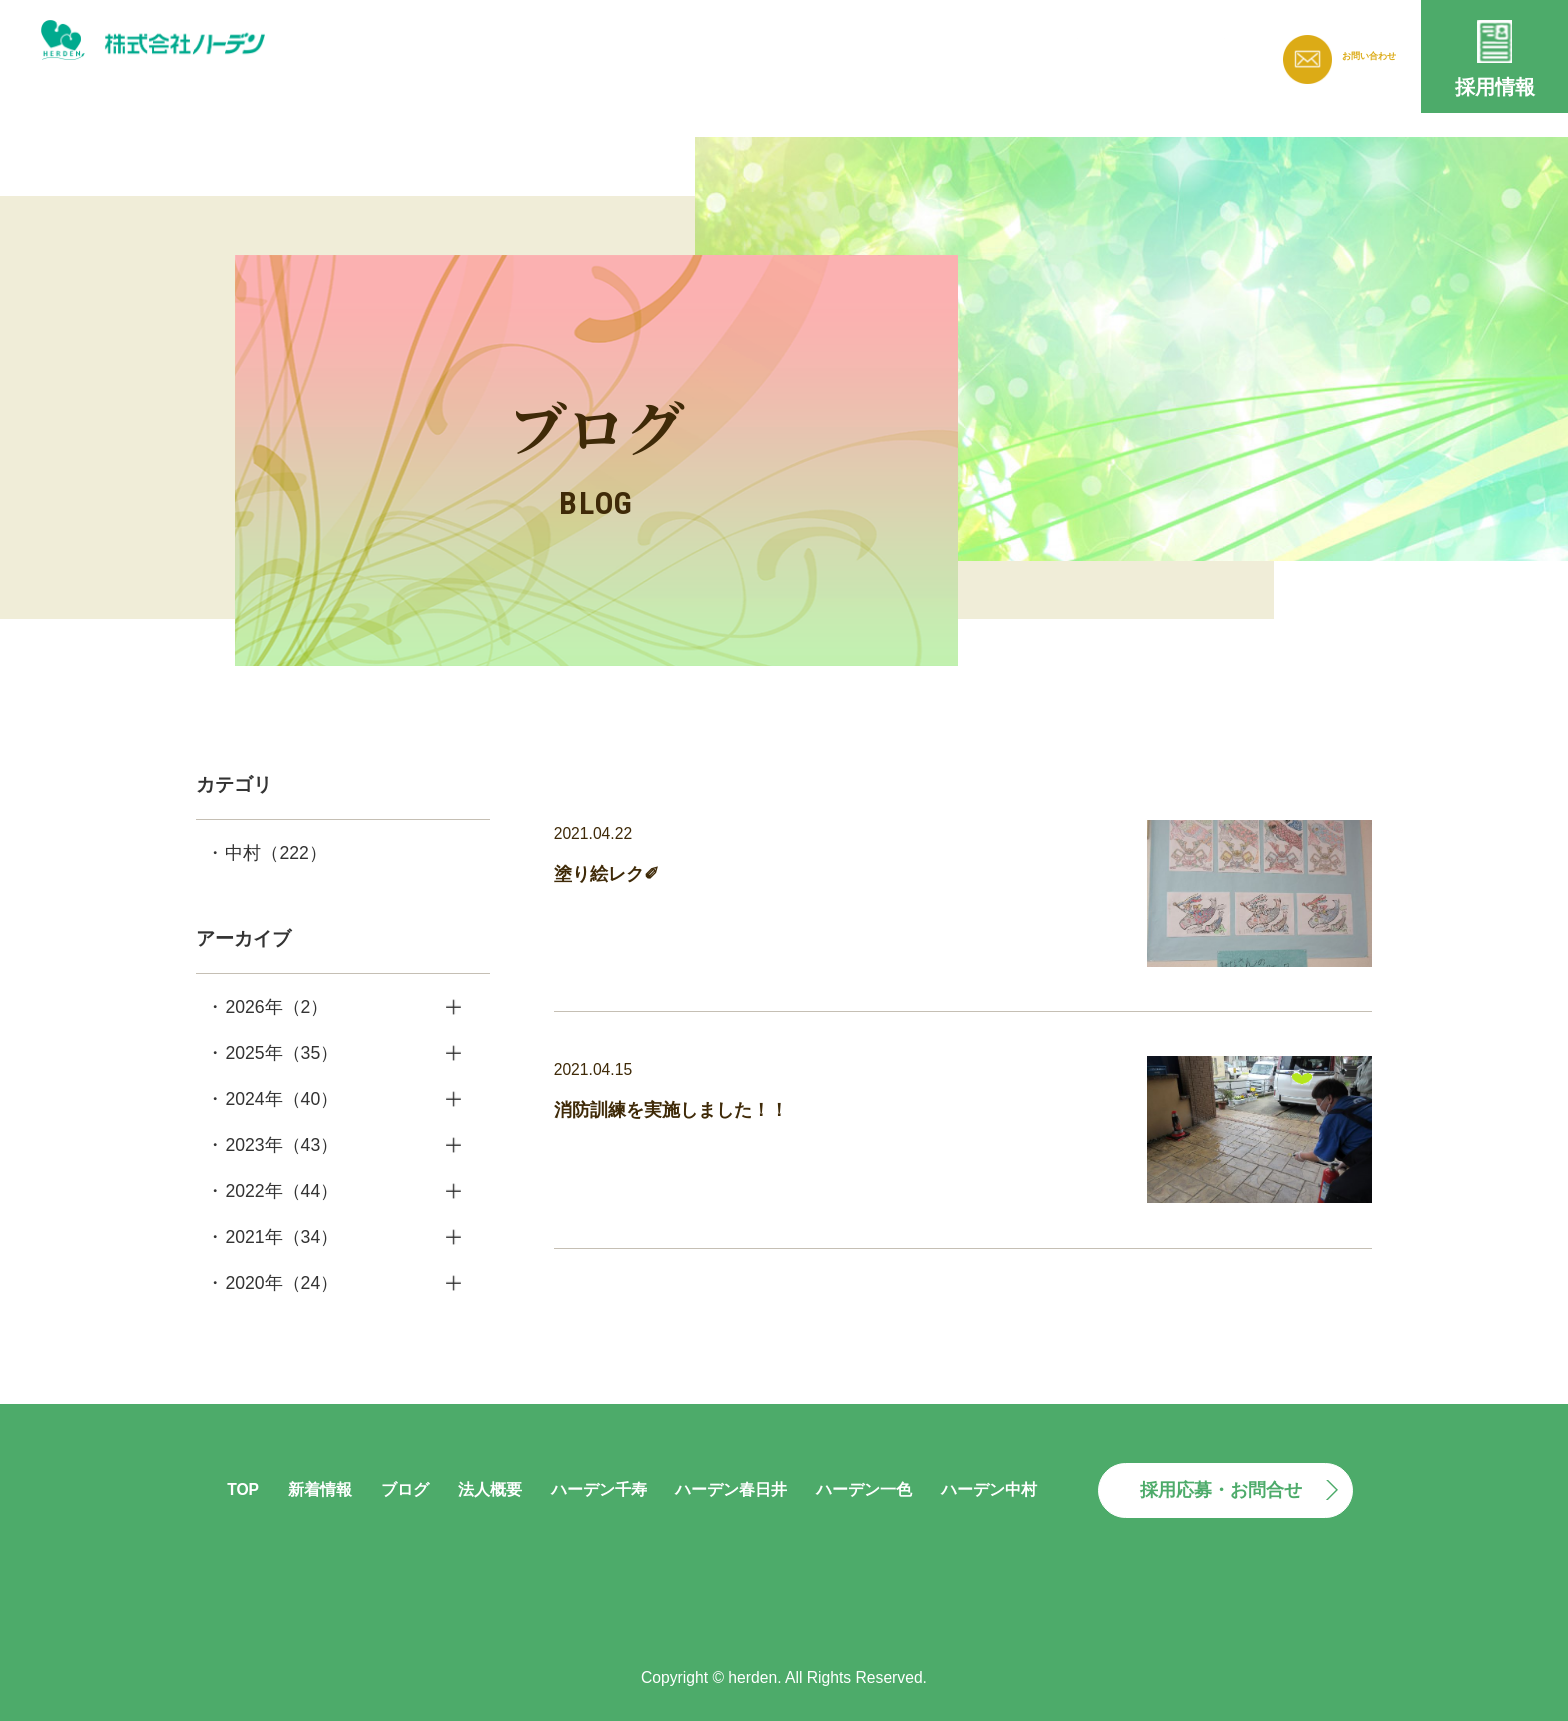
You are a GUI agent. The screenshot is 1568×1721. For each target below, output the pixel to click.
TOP (243, 1489)
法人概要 (1037, 51)
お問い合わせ (1348, 56)
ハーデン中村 (989, 1489)
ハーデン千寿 (599, 1489)
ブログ (932, 51)
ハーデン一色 (864, 1489)
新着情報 (827, 51)
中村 (275, 853)
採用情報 (1495, 87)
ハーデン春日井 (731, 1489)
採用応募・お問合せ (1221, 1490)
